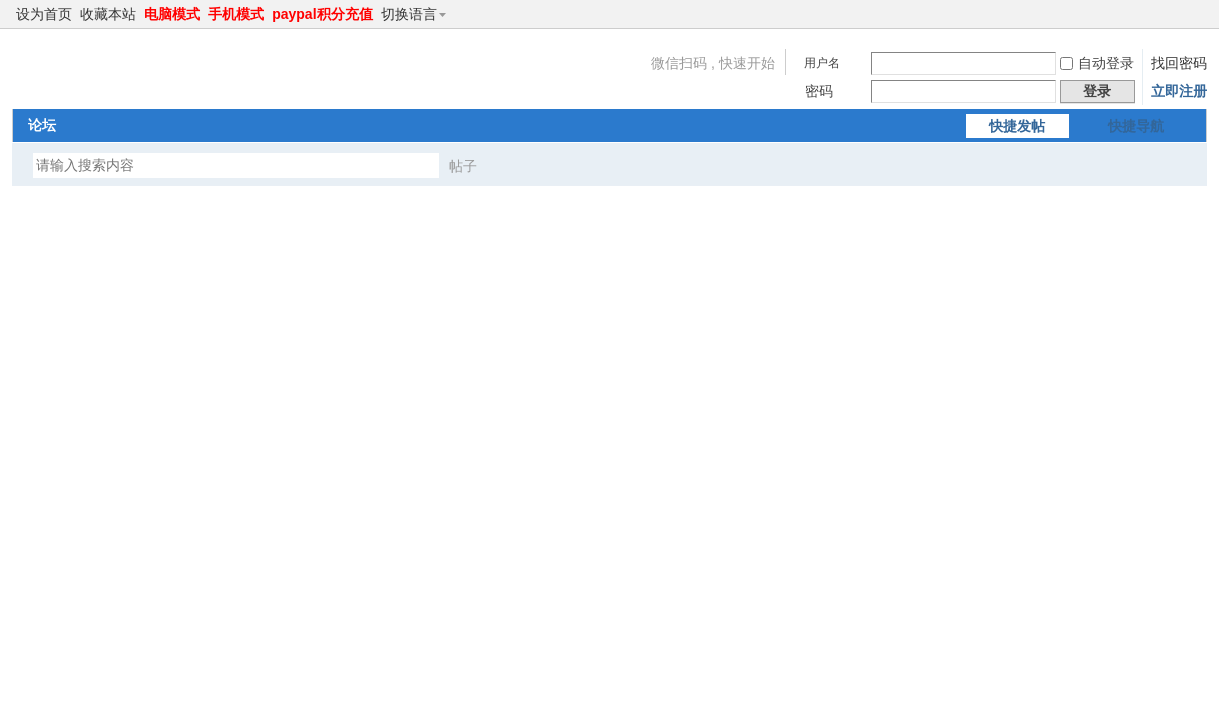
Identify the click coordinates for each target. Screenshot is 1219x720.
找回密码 (1179, 63)
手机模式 (236, 14)
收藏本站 (108, 14)
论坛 (42, 125)
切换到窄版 (1195, 14)
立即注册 (1179, 91)
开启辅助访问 (1179, 14)
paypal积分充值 (322, 14)
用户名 (822, 63)
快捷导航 (1136, 126)
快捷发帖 (1017, 126)
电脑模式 (172, 14)
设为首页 (44, 14)
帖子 (463, 166)
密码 (819, 91)
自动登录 (1097, 63)
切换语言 (417, 14)
